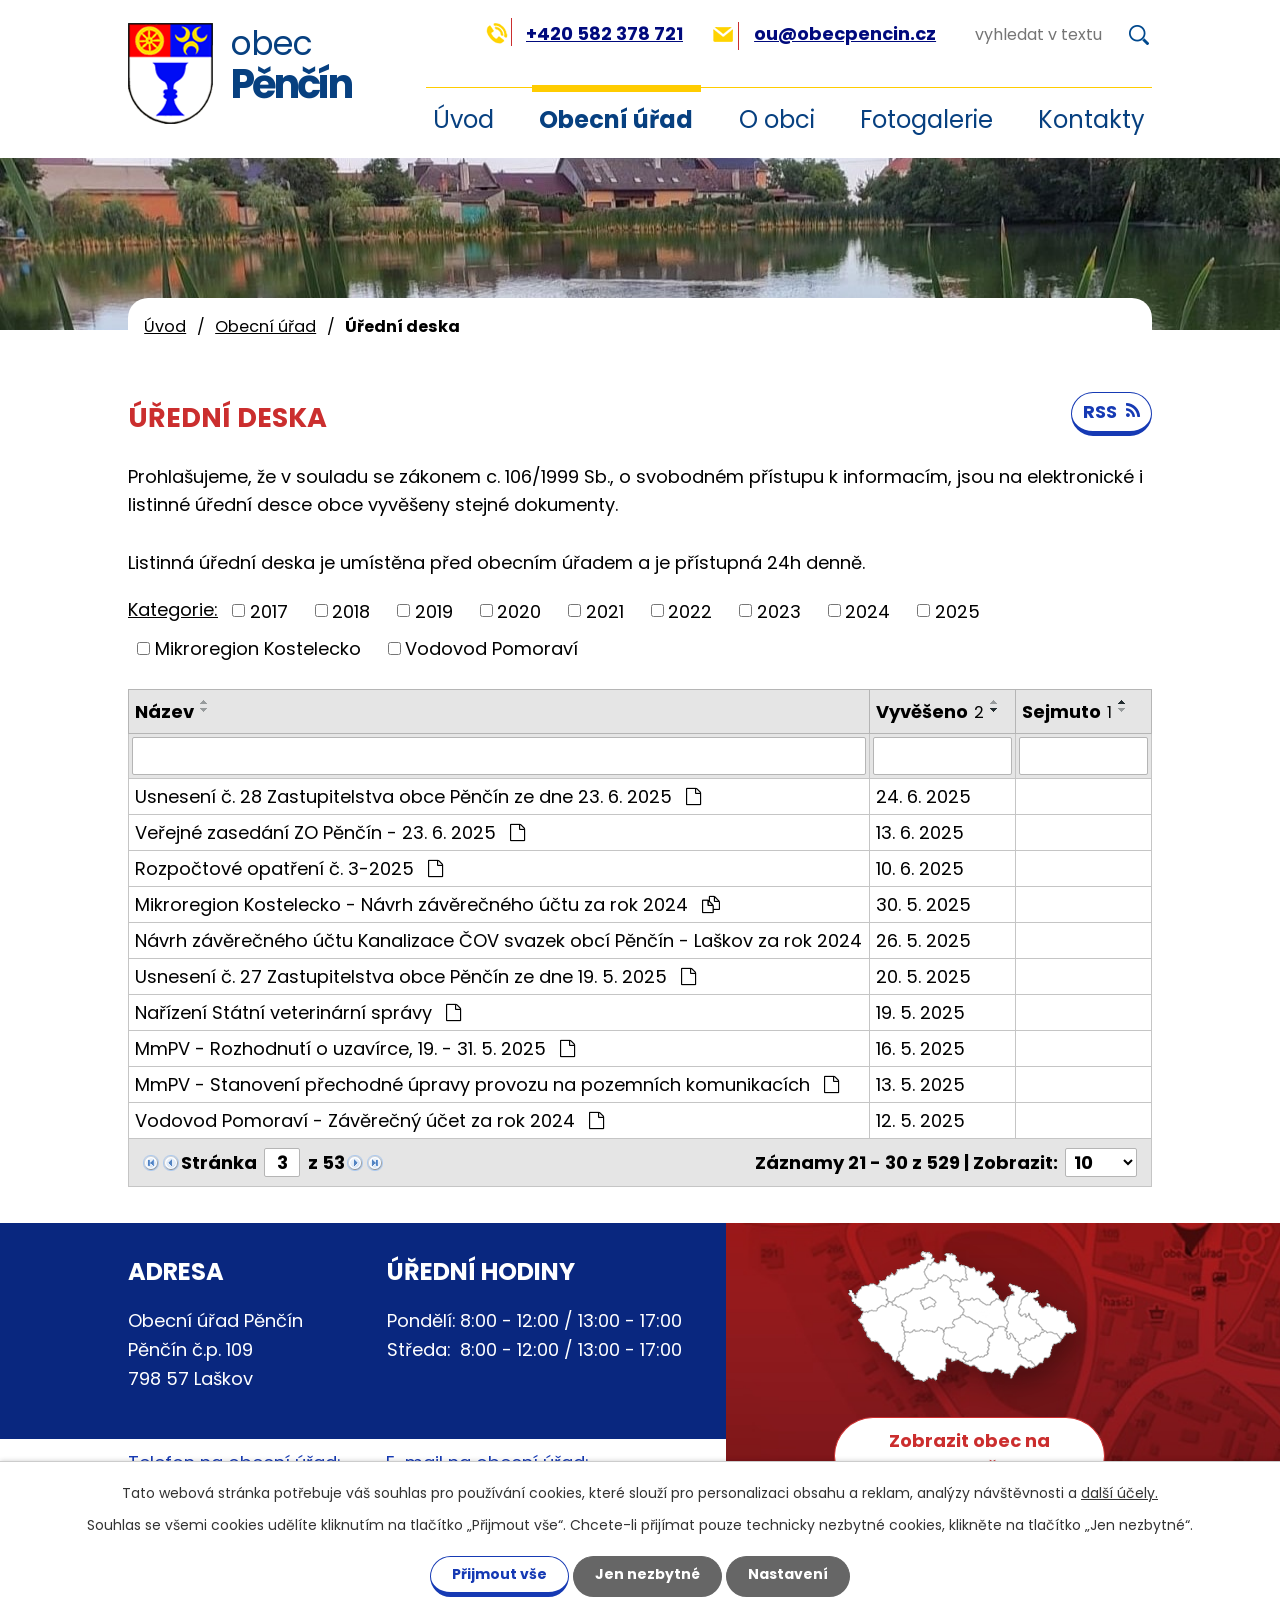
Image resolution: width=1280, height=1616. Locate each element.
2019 (434, 610)
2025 (957, 610)
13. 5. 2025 (920, 1084)
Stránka (219, 1162)
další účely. (1119, 1493)
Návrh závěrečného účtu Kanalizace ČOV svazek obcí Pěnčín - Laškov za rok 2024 (498, 940)
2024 (867, 610)
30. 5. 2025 (923, 904)
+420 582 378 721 (584, 33)
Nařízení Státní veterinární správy (298, 1012)
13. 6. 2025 (920, 832)
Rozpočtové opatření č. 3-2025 (289, 868)
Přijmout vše (499, 1574)
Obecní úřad (616, 119)
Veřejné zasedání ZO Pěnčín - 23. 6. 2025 (330, 832)
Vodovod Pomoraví (491, 648)
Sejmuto (1067, 711)
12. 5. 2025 (920, 1120)
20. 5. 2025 (923, 976)
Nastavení (788, 1574)
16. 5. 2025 (920, 1048)
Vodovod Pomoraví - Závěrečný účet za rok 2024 (369, 1120)
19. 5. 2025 (920, 1012)
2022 (690, 610)
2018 (351, 610)
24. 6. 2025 (923, 796)
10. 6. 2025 (920, 868)
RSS (1111, 411)
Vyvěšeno (930, 711)
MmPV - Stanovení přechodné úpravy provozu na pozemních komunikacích (487, 1084)
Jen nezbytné (647, 1574)
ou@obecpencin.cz (824, 33)
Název (164, 711)
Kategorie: (173, 609)
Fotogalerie (926, 119)
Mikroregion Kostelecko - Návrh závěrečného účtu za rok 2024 (427, 904)
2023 (779, 610)
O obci (777, 119)
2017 (269, 610)
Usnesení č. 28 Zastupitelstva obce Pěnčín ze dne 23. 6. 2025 (418, 796)
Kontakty (1091, 119)
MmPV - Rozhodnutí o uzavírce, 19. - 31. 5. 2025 (355, 1048)
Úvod (165, 326)
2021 (605, 610)
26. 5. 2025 (923, 940)
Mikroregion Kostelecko (258, 648)
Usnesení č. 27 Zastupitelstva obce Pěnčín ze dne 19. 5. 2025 (415, 976)
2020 (519, 610)
